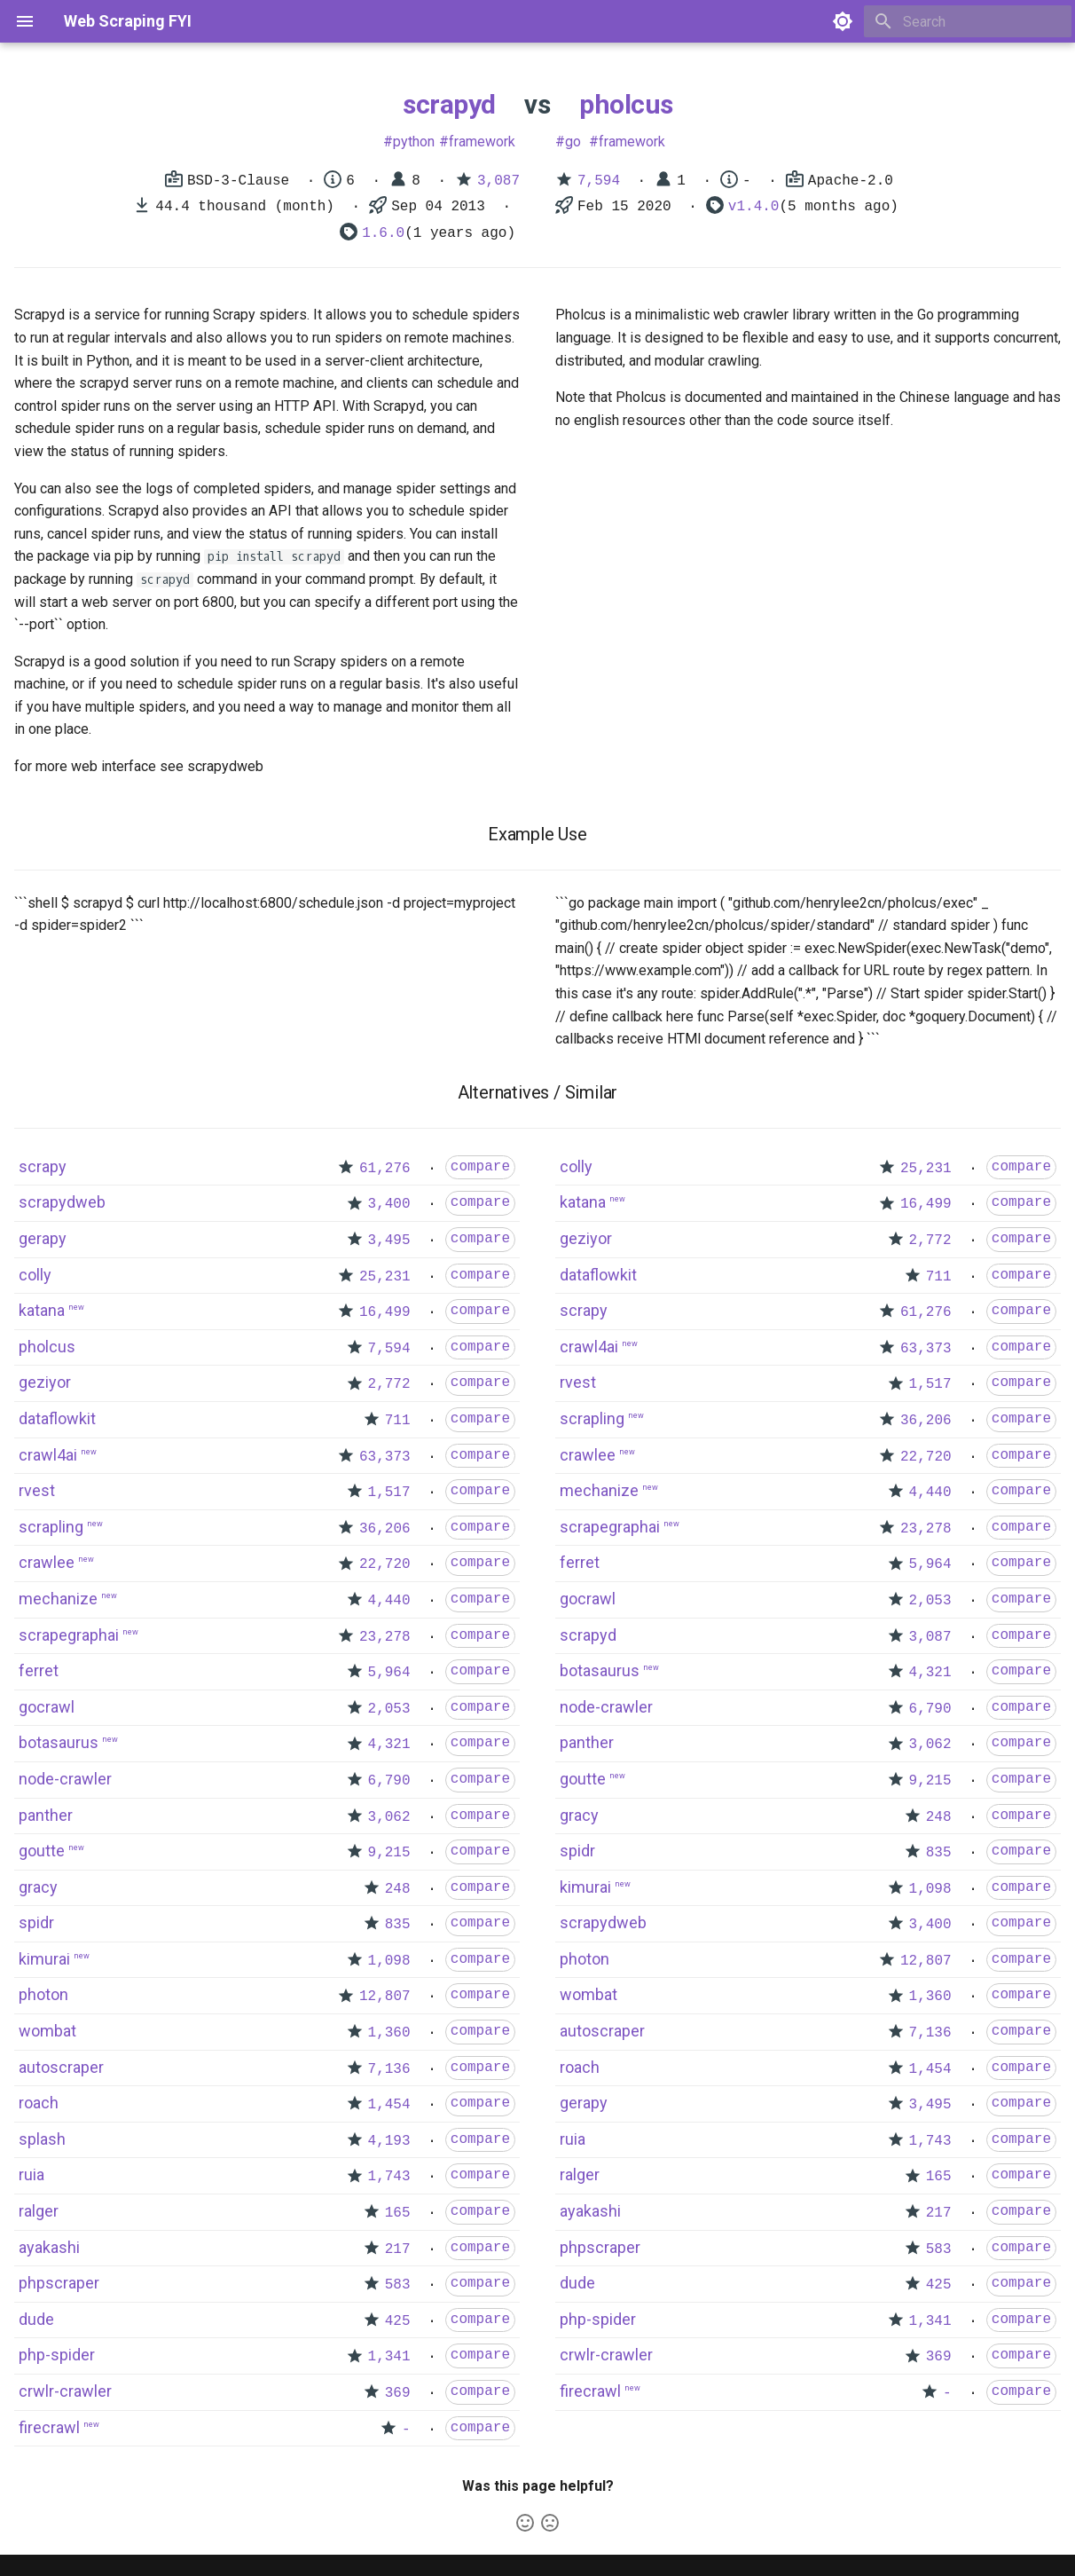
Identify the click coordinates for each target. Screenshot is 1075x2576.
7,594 (598, 181)
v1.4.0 (754, 207)
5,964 (389, 1672)
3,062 (389, 1817)
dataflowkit (57, 1418)
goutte (42, 1850)
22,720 (385, 1564)
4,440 (389, 1601)
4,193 (389, 2141)
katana (42, 1310)
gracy (38, 1887)
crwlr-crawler (65, 2391)
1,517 (389, 1492)
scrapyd (449, 104)
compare (480, 1167)
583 (398, 2285)
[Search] (967, 21)
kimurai (44, 1959)
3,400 (389, 1204)
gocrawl (47, 1707)
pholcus (626, 104)
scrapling (51, 1526)
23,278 (385, 1637)
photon (43, 1994)
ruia (31, 2174)
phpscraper (59, 2282)
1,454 (389, 2105)
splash (42, 2139)
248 (398, 1889)
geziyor (45, 1382)
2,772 (389, 1384)
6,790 (389, 1781)
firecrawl (49, 2427)
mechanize (58, 1598)
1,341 (389, 2357)
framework (482, 141)
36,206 (385, 1529)
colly (35, 1274)
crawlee (47, 1562)
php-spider (57, 2354)
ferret (39, 1670)
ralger (39, 2211)
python (414, 141)
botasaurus (58, 1742)
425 (398, 2321)
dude (36, 2319)
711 (398, 1420)
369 (398, 2393)
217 (398, 2249)
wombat (47, 2030)
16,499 (385, 1312)
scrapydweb (62, 1202)
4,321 (389, 1744)
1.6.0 (383, 233)
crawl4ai (48, 1455)
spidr (36, 1922)
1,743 (389, 2176)
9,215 (389, 1853)
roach (39, 2102)
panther (46, 1815)
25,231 (385, 1277)
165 (398, 2213)
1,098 (389, 1961)
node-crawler (65, 1778)
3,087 (498, 181)
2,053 (389, 1709)
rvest (37, 1490)
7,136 (389, 2069)
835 (398, 1924)
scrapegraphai (69, 1635)
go (573, 141)
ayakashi (49, 2247)
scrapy (43, 1166)
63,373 (385, 1457)
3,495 (389, 1240)
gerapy (43, 1238)
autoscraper (61, 2067)
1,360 (389, 2033)
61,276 (385, 1168)
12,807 (385, 1996)
